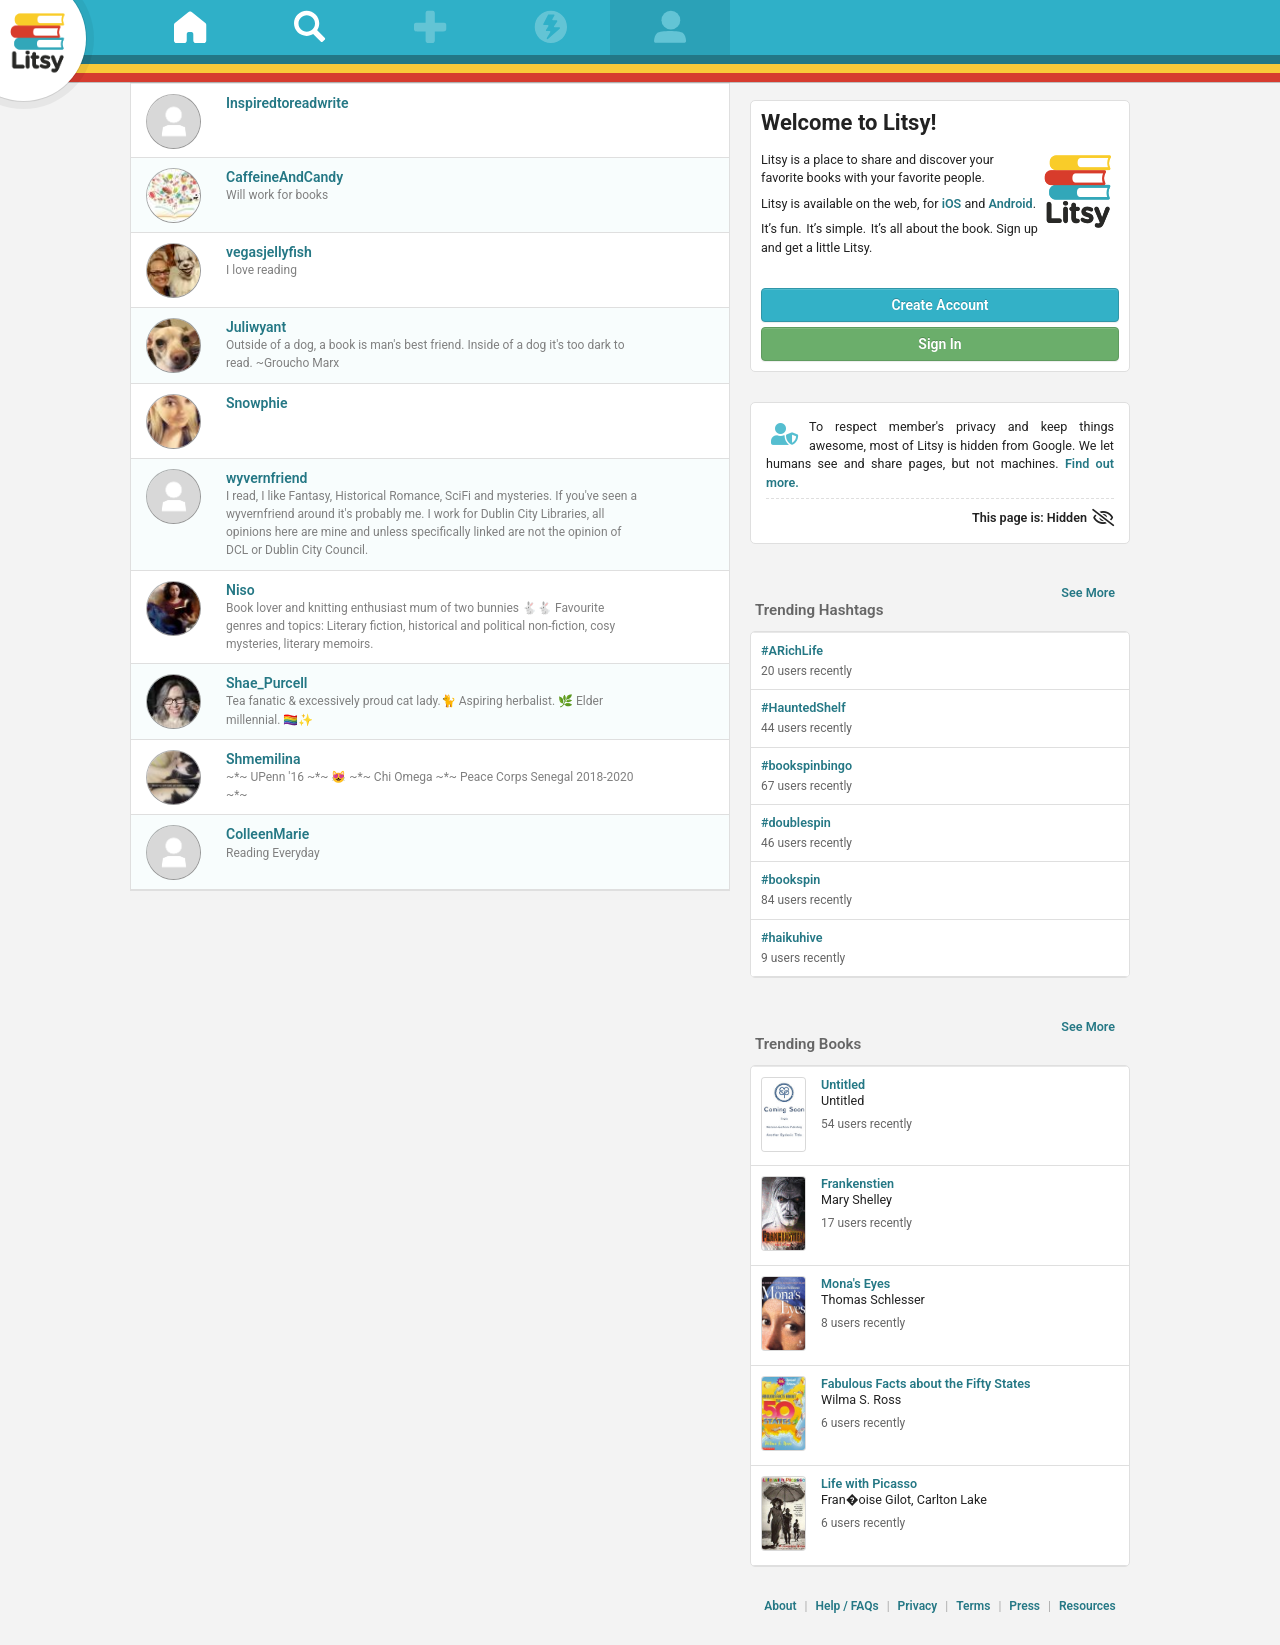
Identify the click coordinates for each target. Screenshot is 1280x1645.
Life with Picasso (869, 1483)
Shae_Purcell (266, 683)
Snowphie (256, 403)
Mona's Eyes (855, 1283)
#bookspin (790, 879)
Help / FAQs (846, 1606)
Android (1010, 203)
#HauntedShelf (803, 707)
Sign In (939, 344)
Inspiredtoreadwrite (287, 103)
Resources (1087, 1606)
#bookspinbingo (806, 765)
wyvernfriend (267, 478)
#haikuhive (792, 937)
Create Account (939, 305)
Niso (240, 590)
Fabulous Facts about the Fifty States (926, 1383)
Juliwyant (256, 327)
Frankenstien (857, 1183)
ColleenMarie (267, 834)
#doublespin (796, 822)
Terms (973, 1606)
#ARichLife (792, 650)
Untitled (843, 1084)
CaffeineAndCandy (284, 177)
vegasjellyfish (269, 252)
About (780, 1606)
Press (1024, 1606)
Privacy (918, 1606)
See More (1088, 592)
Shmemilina (263, 759)
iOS (952, 203)
